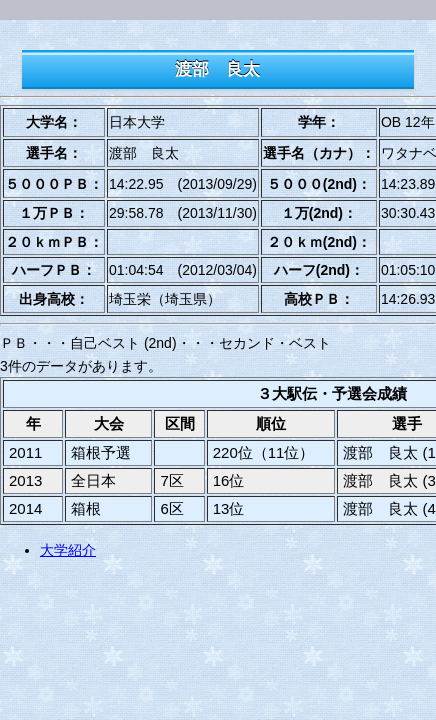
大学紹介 (68, 550)
